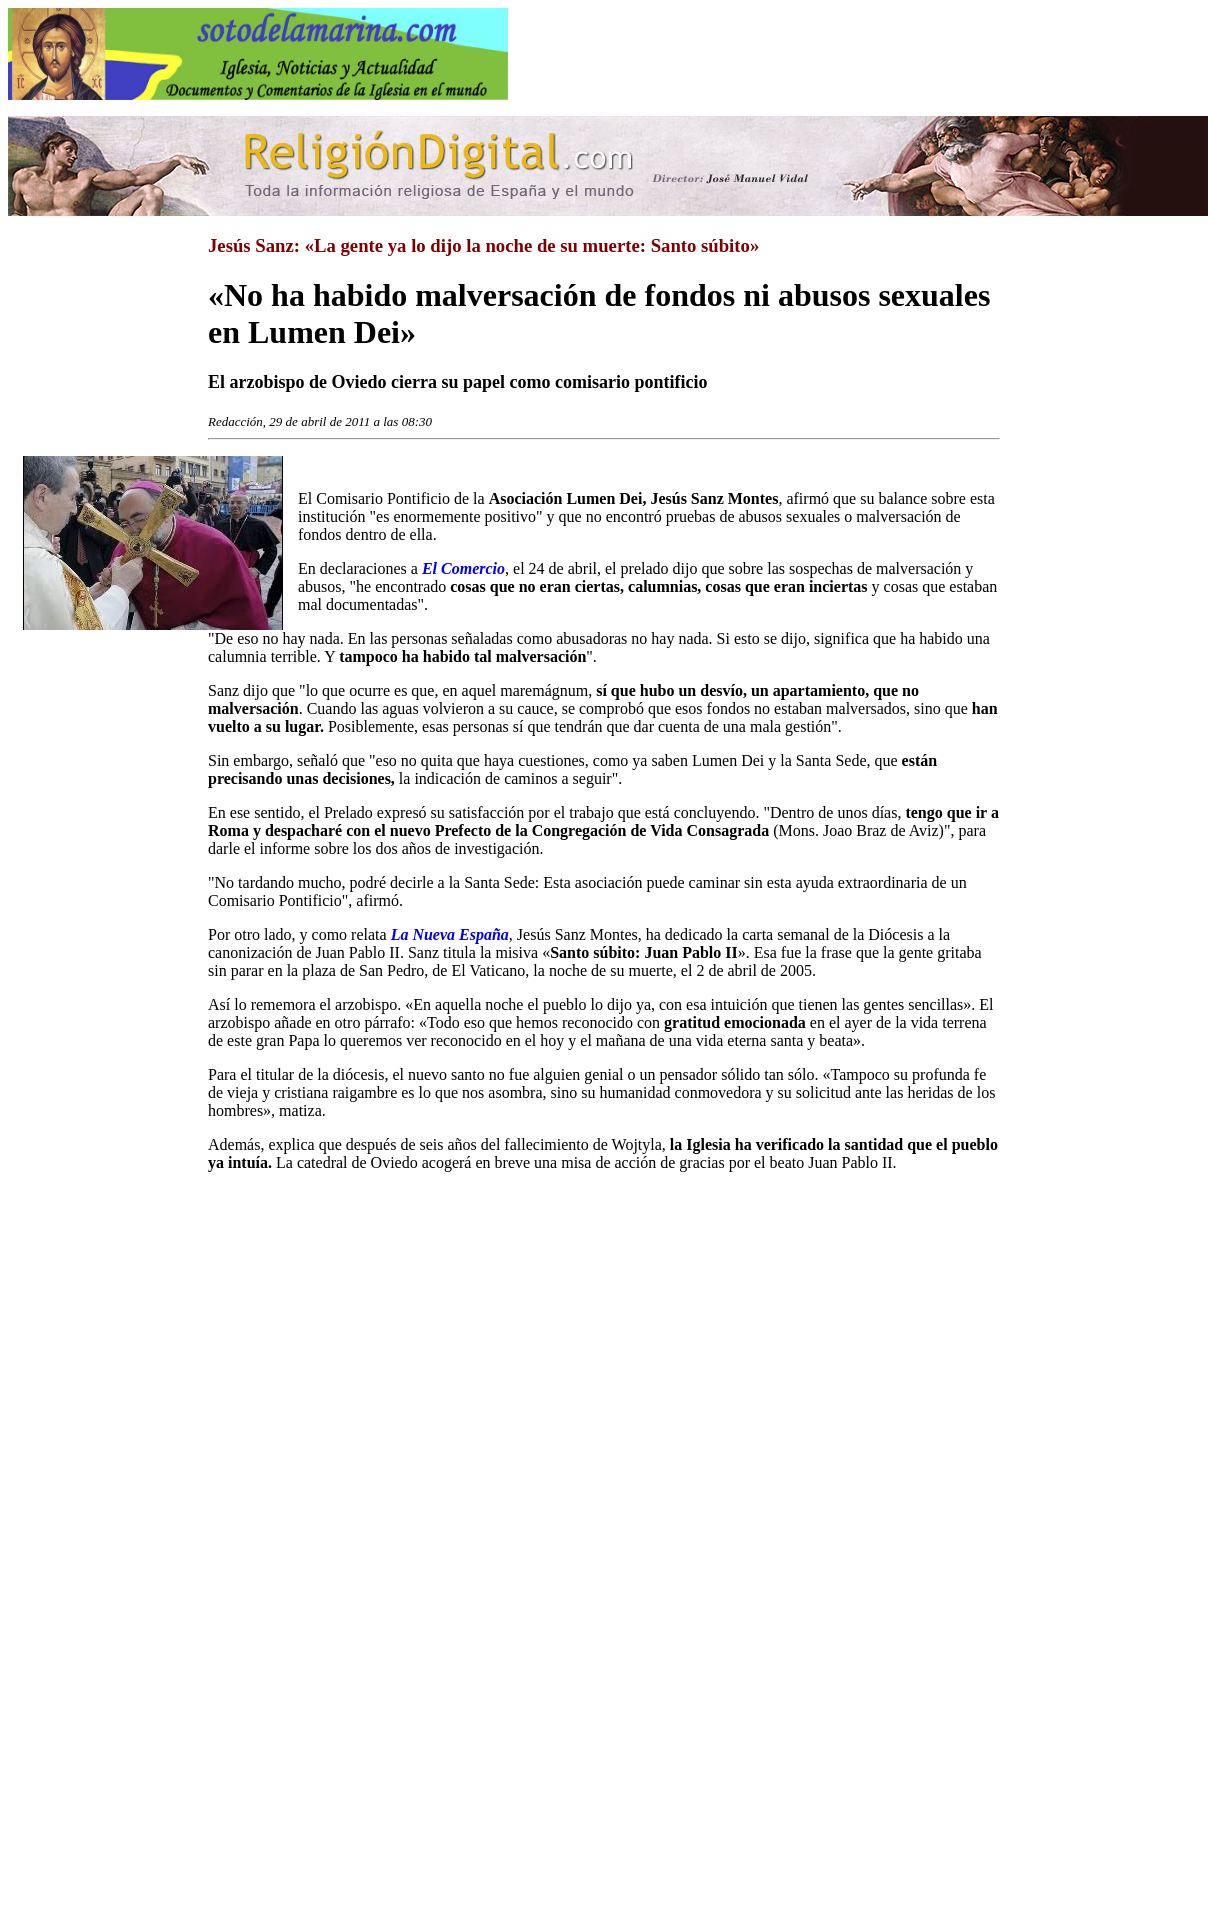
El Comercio (463, 568)
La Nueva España (450, 934)
